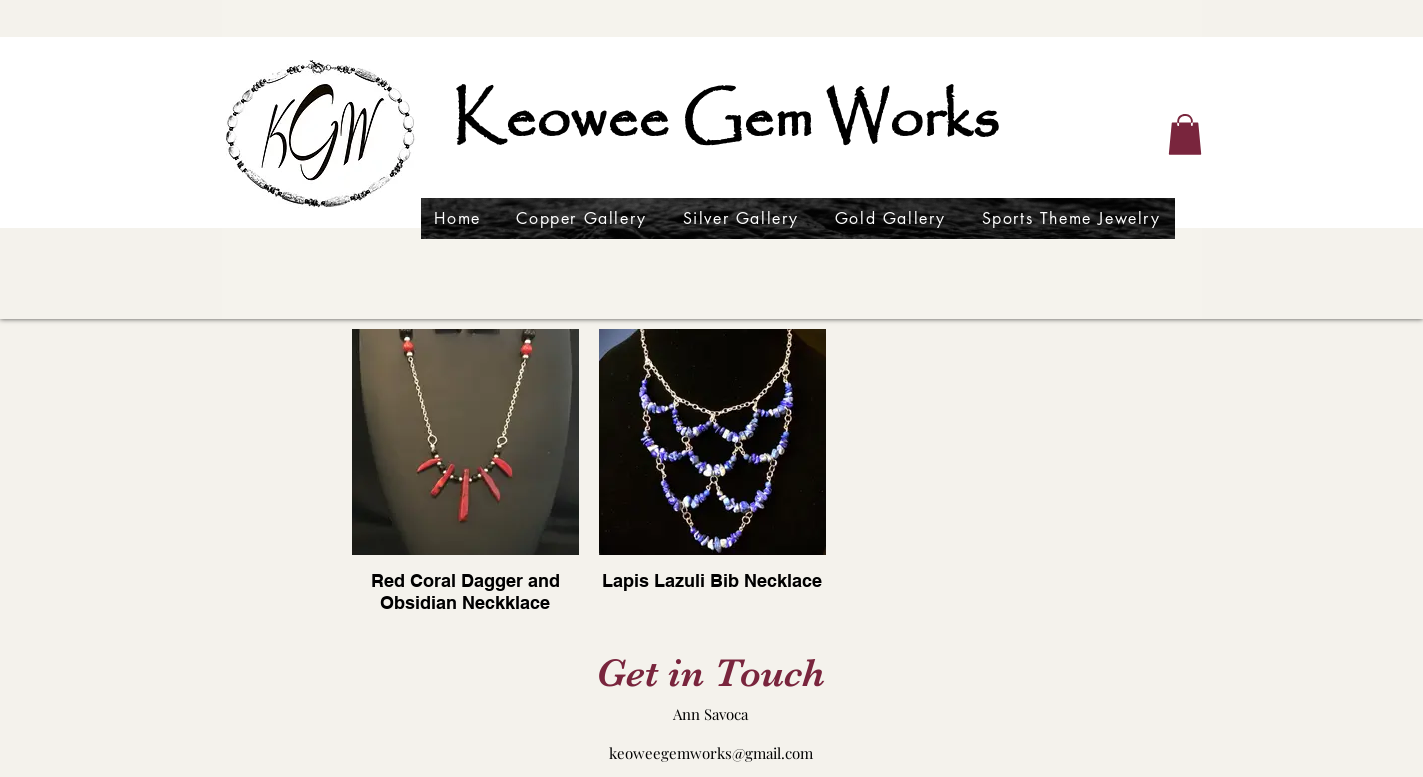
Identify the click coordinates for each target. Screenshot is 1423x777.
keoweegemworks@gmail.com (711, 753)
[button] (1185, 134)
